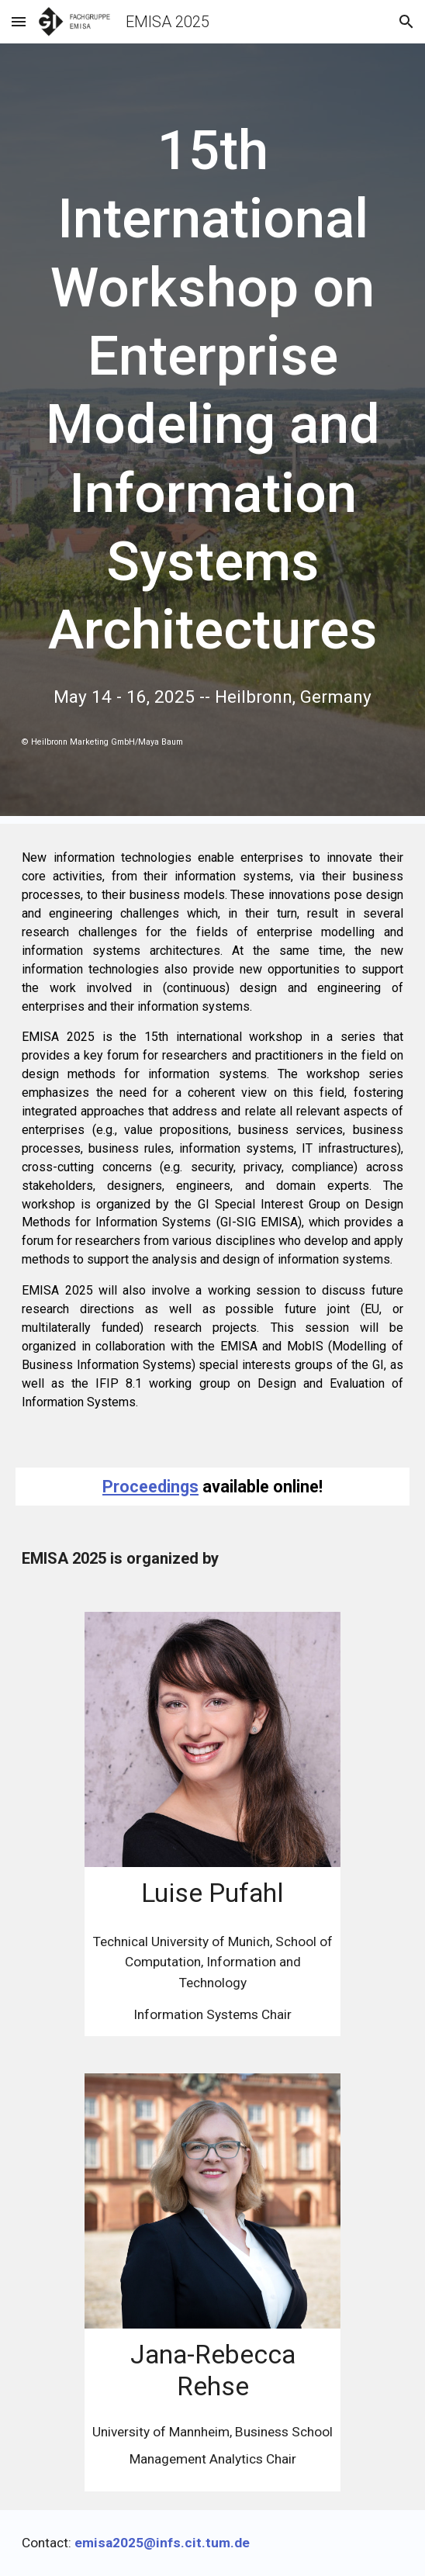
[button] (18, 21)
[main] (212, 390)
